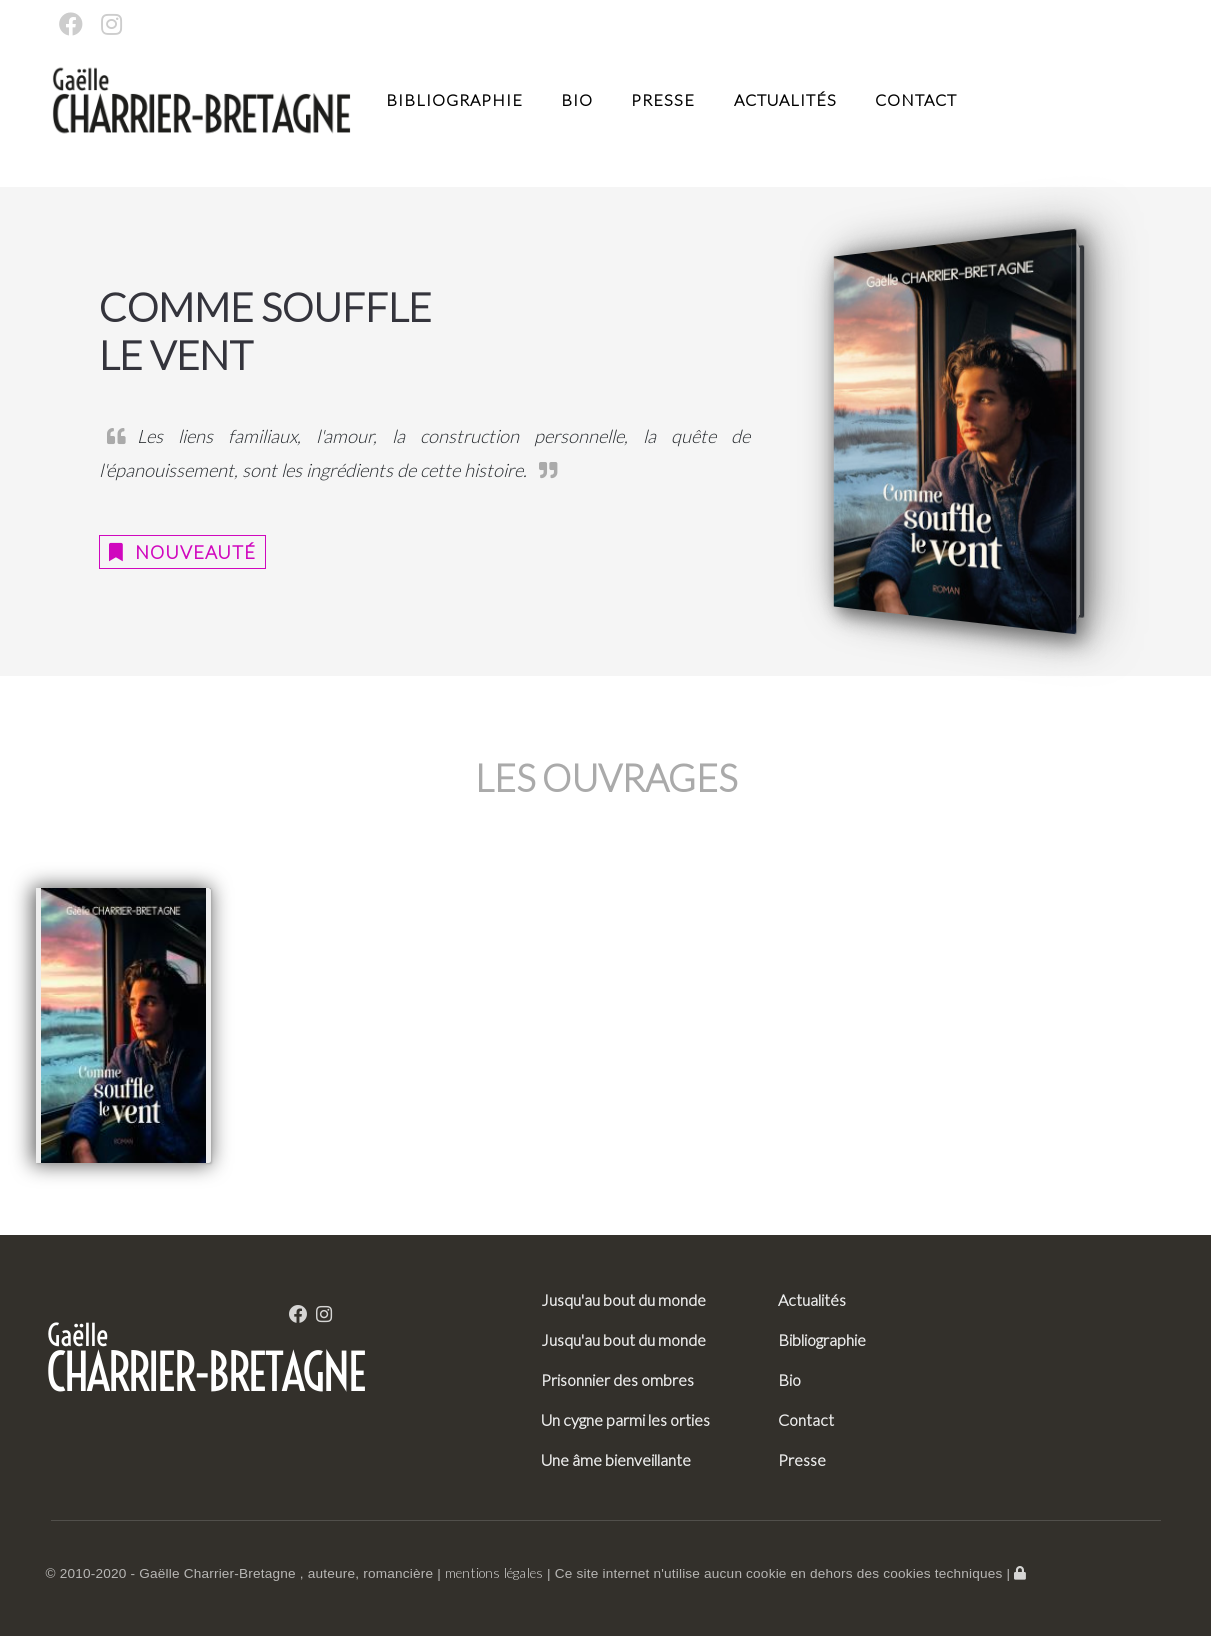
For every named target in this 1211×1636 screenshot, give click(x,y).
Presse (663, 99)
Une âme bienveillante (616, 1459)
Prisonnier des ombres (617, 1379)
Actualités (785, 99)
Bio (577, 99)
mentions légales (494, 1573)
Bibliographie (454, 99)
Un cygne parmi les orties (625, 1419)
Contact (916, 99)
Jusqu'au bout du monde (623, 1299)
